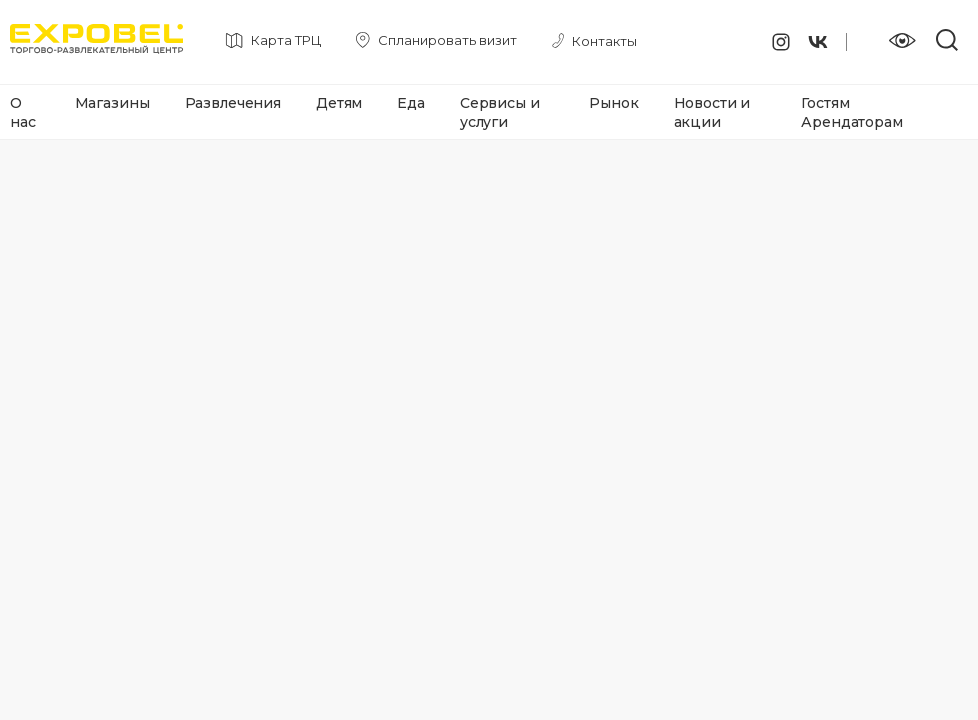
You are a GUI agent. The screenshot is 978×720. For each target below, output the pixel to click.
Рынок (613, 103)
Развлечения (233, 103)
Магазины (112, 103)
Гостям (825, 103)
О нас (23, 112)
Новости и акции (712, 112)
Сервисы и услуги (500, 112)
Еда (411, 103)
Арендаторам (851, 122)
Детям (339, 103)
